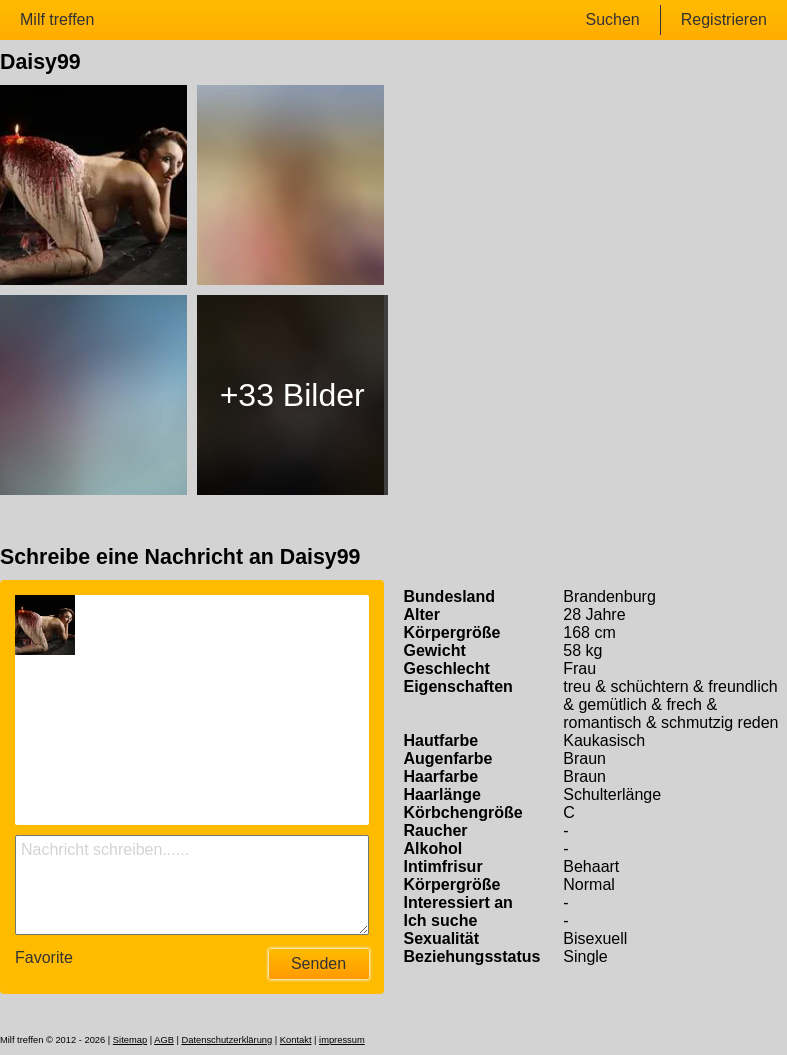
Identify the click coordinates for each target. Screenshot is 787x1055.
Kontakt (296, 1040)
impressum (342, 1040)
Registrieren (724, 19)
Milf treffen (57, 19)
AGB (164, 1040)
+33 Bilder (292, 395)
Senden (318, 963)
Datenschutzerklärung (226, 1040)
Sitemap (130, 1040)
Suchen (612, 19)
